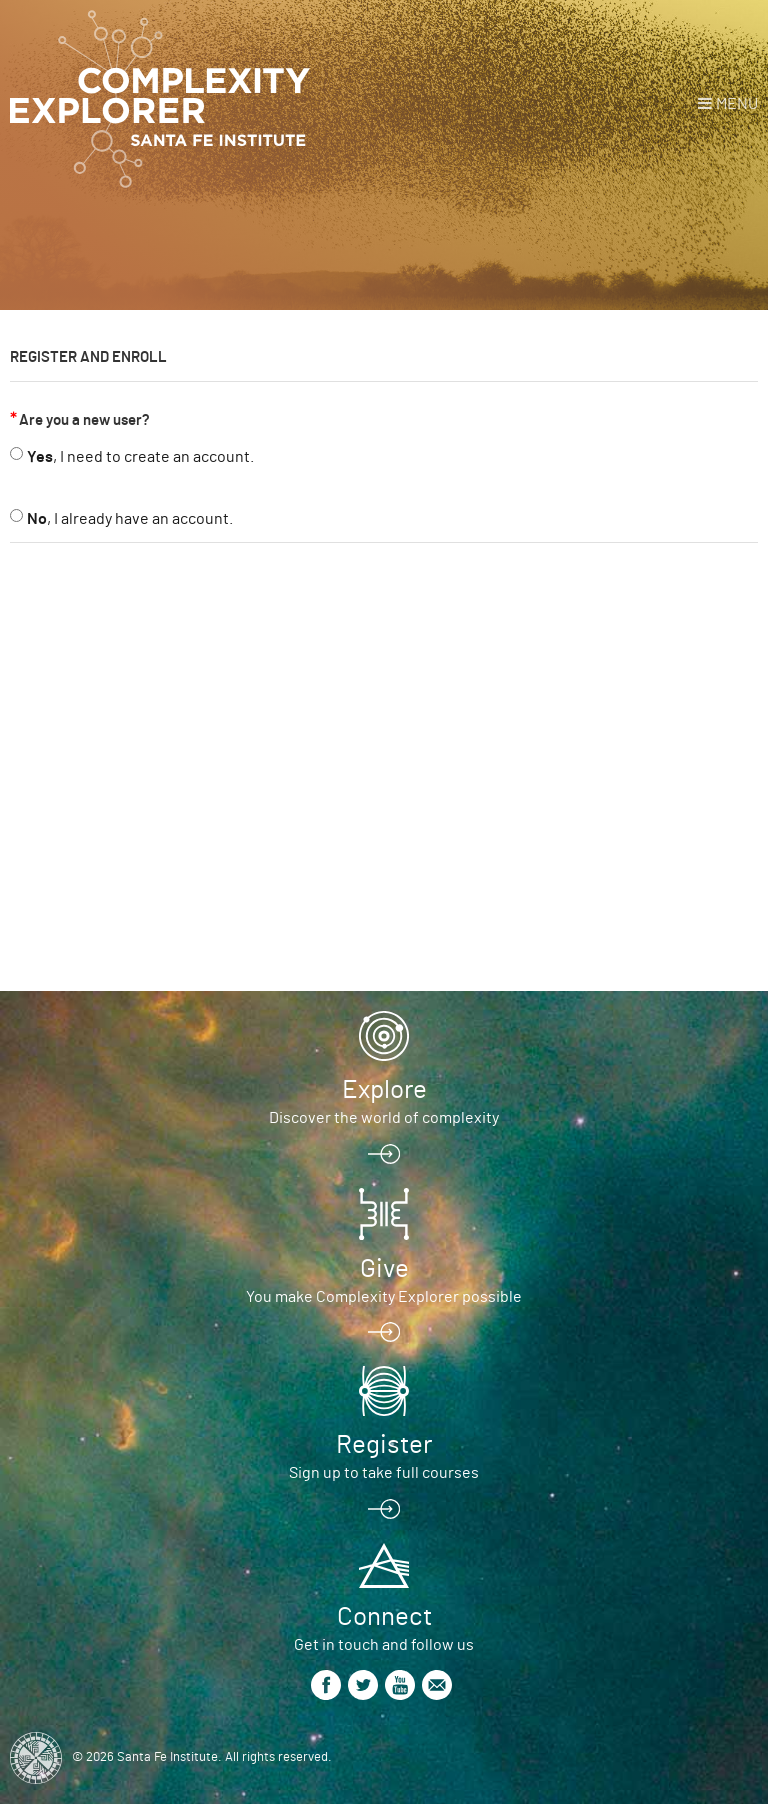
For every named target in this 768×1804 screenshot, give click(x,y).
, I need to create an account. (140, 457)
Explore (384, 1090)
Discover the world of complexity (384, 1118)
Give (384, 1269)
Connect (384, 1617)
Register (384, 1445)
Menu (737, 104)
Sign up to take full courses (384, 1473)
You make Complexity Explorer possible (384, 1297)
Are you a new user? (84, 420)
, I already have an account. (130, 519)
